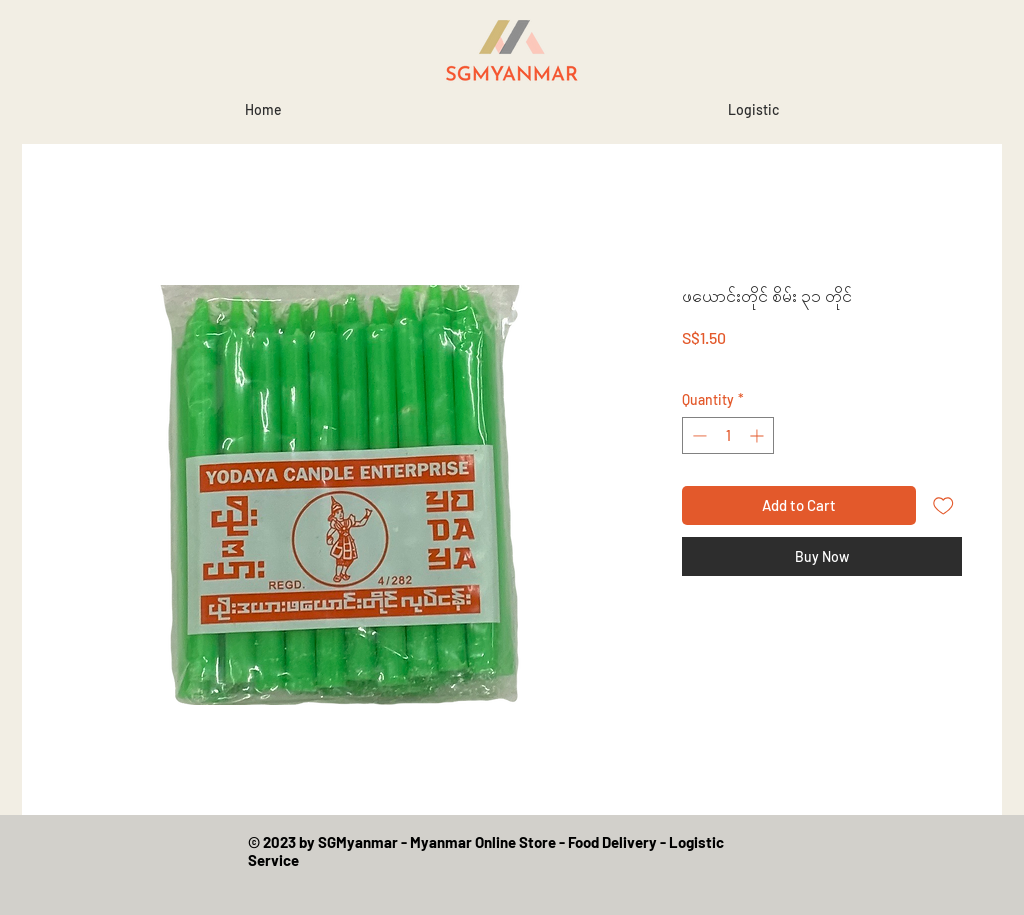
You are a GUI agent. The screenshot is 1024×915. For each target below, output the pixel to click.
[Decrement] (697, 435)
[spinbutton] (728, 435)
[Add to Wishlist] (943, 505)
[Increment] (758, 435)
